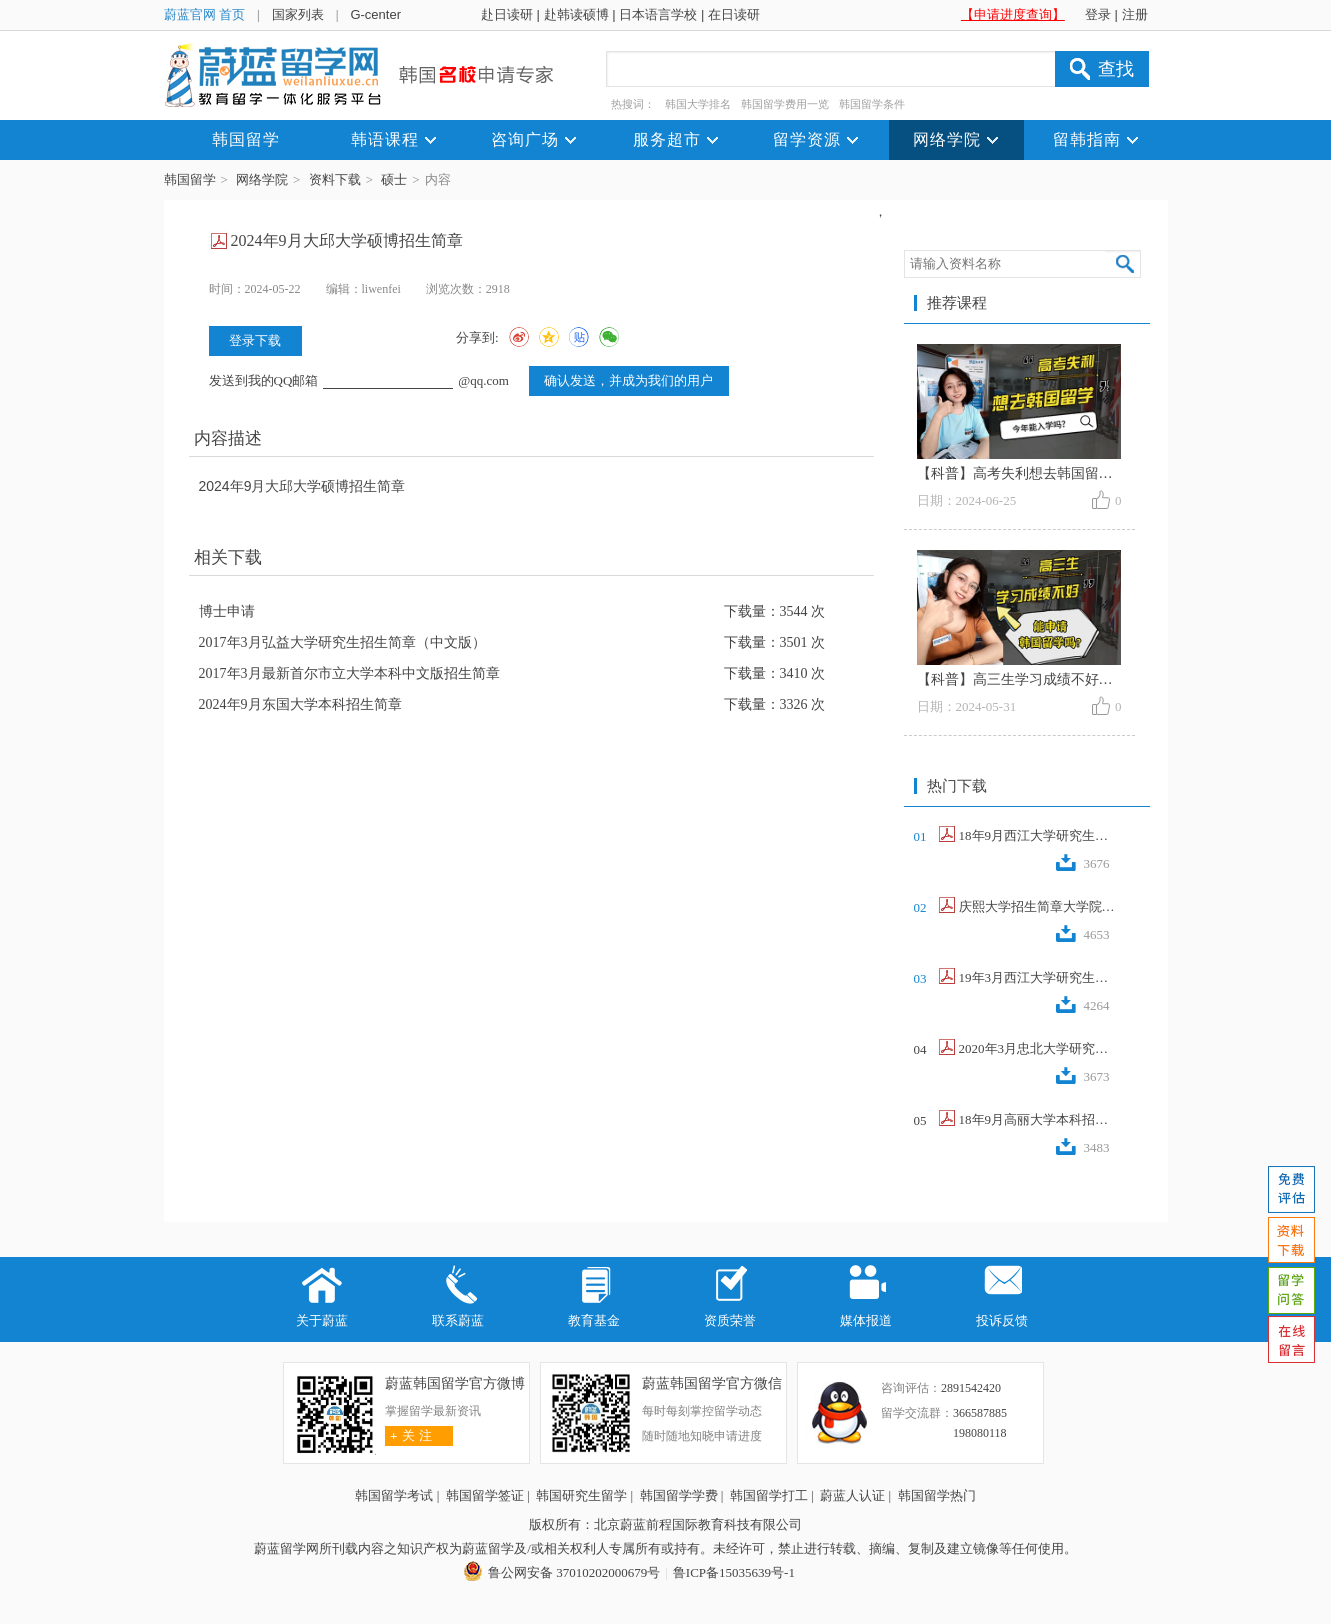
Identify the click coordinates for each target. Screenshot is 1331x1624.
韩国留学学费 (679, 1495)
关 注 (408, 1435)
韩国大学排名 (698, 104)
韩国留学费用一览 (785, 104)
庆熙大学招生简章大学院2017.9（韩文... (1039, 906)
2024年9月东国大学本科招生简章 (300, 704)
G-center (375, 14)
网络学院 (262, 179)
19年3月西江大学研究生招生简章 (1039, 977)
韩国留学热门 (937, 1495)
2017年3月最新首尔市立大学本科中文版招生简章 (349, 673)
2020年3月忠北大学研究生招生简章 (1039, 1048)
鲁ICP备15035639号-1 (734, 1572)
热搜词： (633, 104)
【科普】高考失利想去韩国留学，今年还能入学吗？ (1078, 473)
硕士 (394, 179)
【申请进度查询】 (1013, 14)
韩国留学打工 (769, 1495)
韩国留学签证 (485, 1495)
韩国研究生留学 (581, 1495)
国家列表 (298, 14)
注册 (1135, 14)
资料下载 (335, 179)
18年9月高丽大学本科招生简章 (1039, 1119)
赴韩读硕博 (576, 14)
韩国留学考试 (394, 1495)
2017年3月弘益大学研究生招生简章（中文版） (342, 642)
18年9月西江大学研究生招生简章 (1039, 835)
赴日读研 (507, 14)
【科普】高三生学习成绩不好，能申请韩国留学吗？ (1078, 679)
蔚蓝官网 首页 (205, 14)
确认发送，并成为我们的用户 (628, 380)
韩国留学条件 (872, 104)
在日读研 (734, 14)
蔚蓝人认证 (852, 1495)
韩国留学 (190, 179)
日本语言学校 (658, 14)
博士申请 (227, 611)
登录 (1098, 14)
